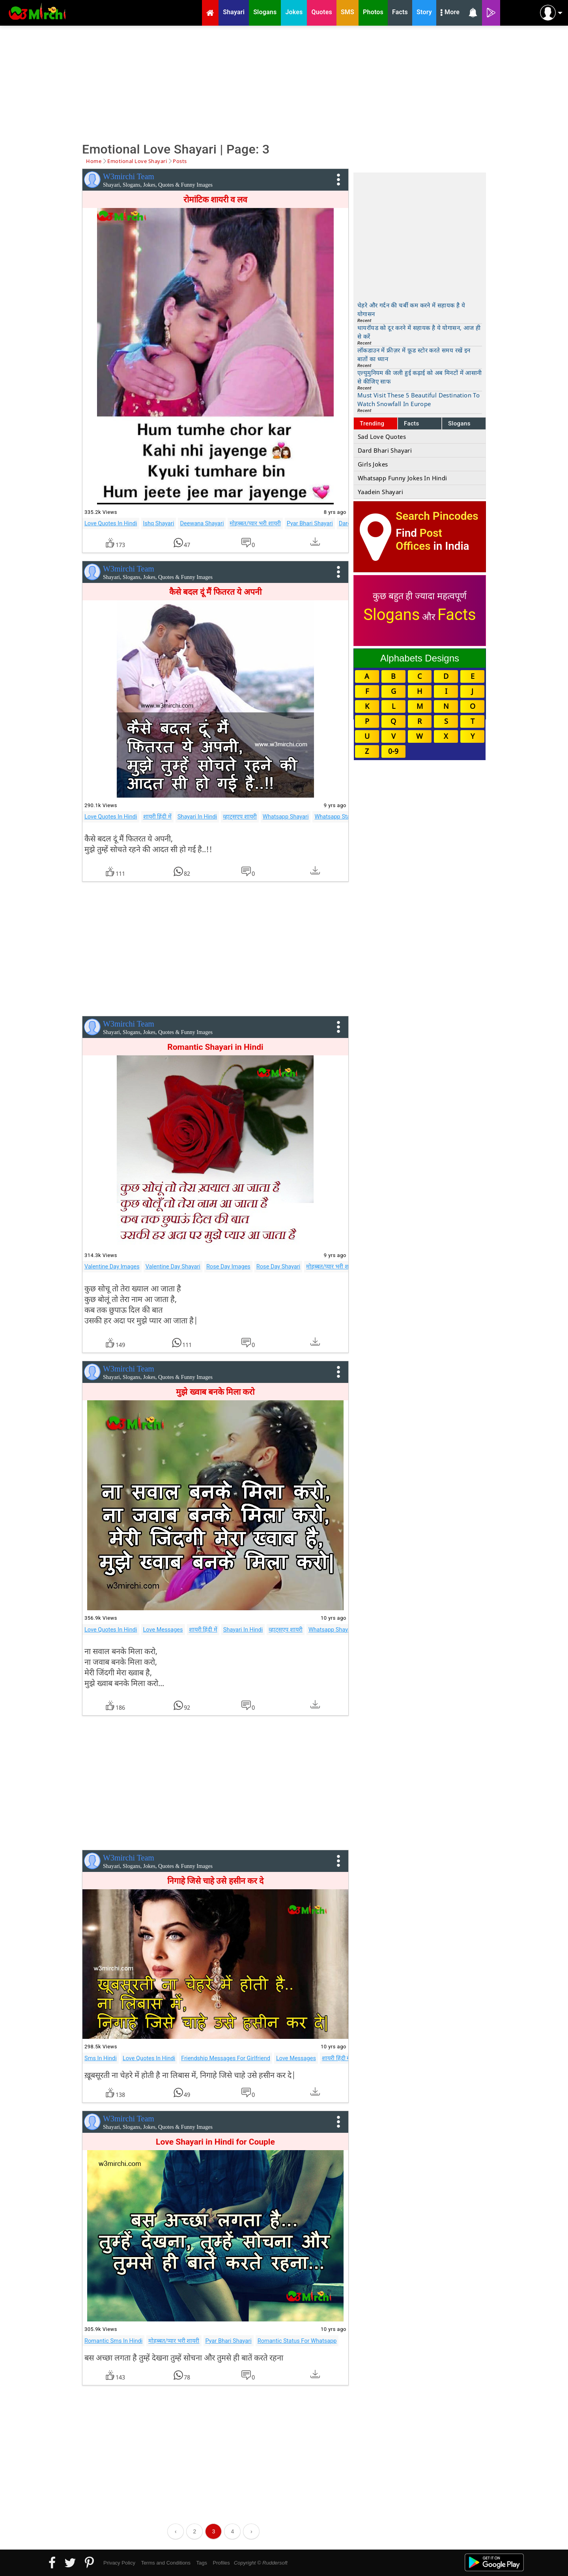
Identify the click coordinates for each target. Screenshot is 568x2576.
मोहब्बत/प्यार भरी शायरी (255, 523)
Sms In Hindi (100, 2058)
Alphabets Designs (419, 658)
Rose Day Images (228, 1266)
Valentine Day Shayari (173, 1266)
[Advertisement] (284, 83)
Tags (201, 2563)
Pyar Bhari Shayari (310, 523)
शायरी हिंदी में (157, 816)
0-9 (393, 751)
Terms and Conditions (166, 2563)
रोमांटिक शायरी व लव (215, 199)
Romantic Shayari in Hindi (215, 1047)
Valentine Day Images (112, 1266)
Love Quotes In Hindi (110, 523)
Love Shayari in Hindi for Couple (215, 2142)
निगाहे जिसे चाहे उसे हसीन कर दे (215, 1881)
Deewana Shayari (202, 523)
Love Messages (163, 1629)
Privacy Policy (119, 2563)
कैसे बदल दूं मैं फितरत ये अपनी (215, 592)
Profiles (221, 2563)
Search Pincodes (437, 516)
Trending (372, 423)
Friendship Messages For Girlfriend (225, 2058)
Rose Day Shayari (278, 1266)
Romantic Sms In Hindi (113, 2340)
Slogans (459, 423)
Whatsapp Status (336, 816)
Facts (411, 423)
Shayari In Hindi (197, 816)
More (450, 13)
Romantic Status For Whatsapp (297, 2340)
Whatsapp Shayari (286, 816)
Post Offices (419, 539)
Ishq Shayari (158, 523)
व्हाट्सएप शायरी (240, 816)
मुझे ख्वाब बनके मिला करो (215, 1392)
